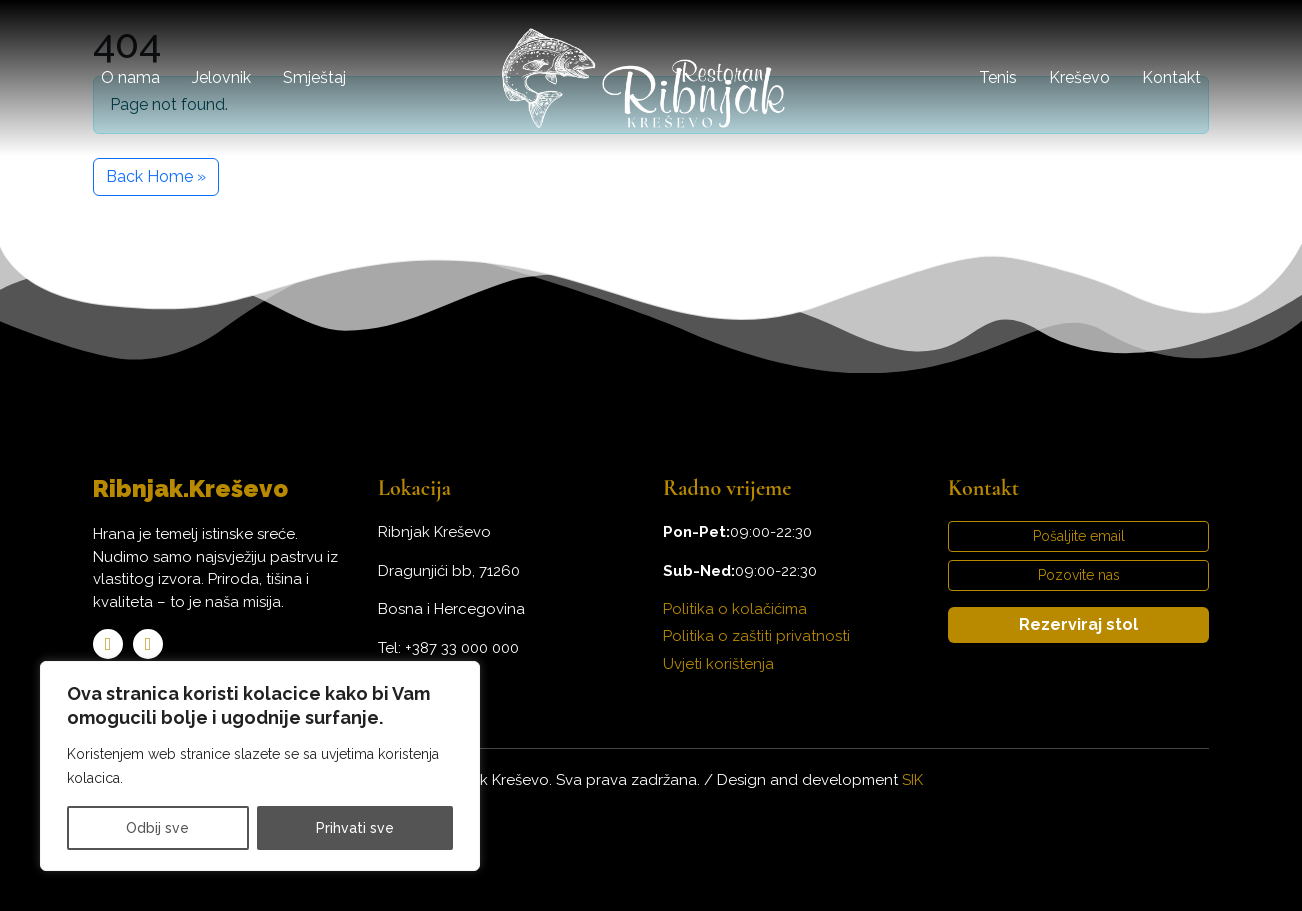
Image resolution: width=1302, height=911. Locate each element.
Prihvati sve (355, 828)
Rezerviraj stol (1078, 624)
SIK (912, 780)
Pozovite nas (1079, 575)
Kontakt (1171, 77)
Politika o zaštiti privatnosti (756, 636)
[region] (260, 766)
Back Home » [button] (156, 176)
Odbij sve (157, 828)
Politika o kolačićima (735, 609)
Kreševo (1079, 77)
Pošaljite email (1079, 536)
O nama (130, 77)
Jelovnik (221, 77)
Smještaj (314, 77)
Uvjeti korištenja (718, 664)
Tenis (998, 77)
